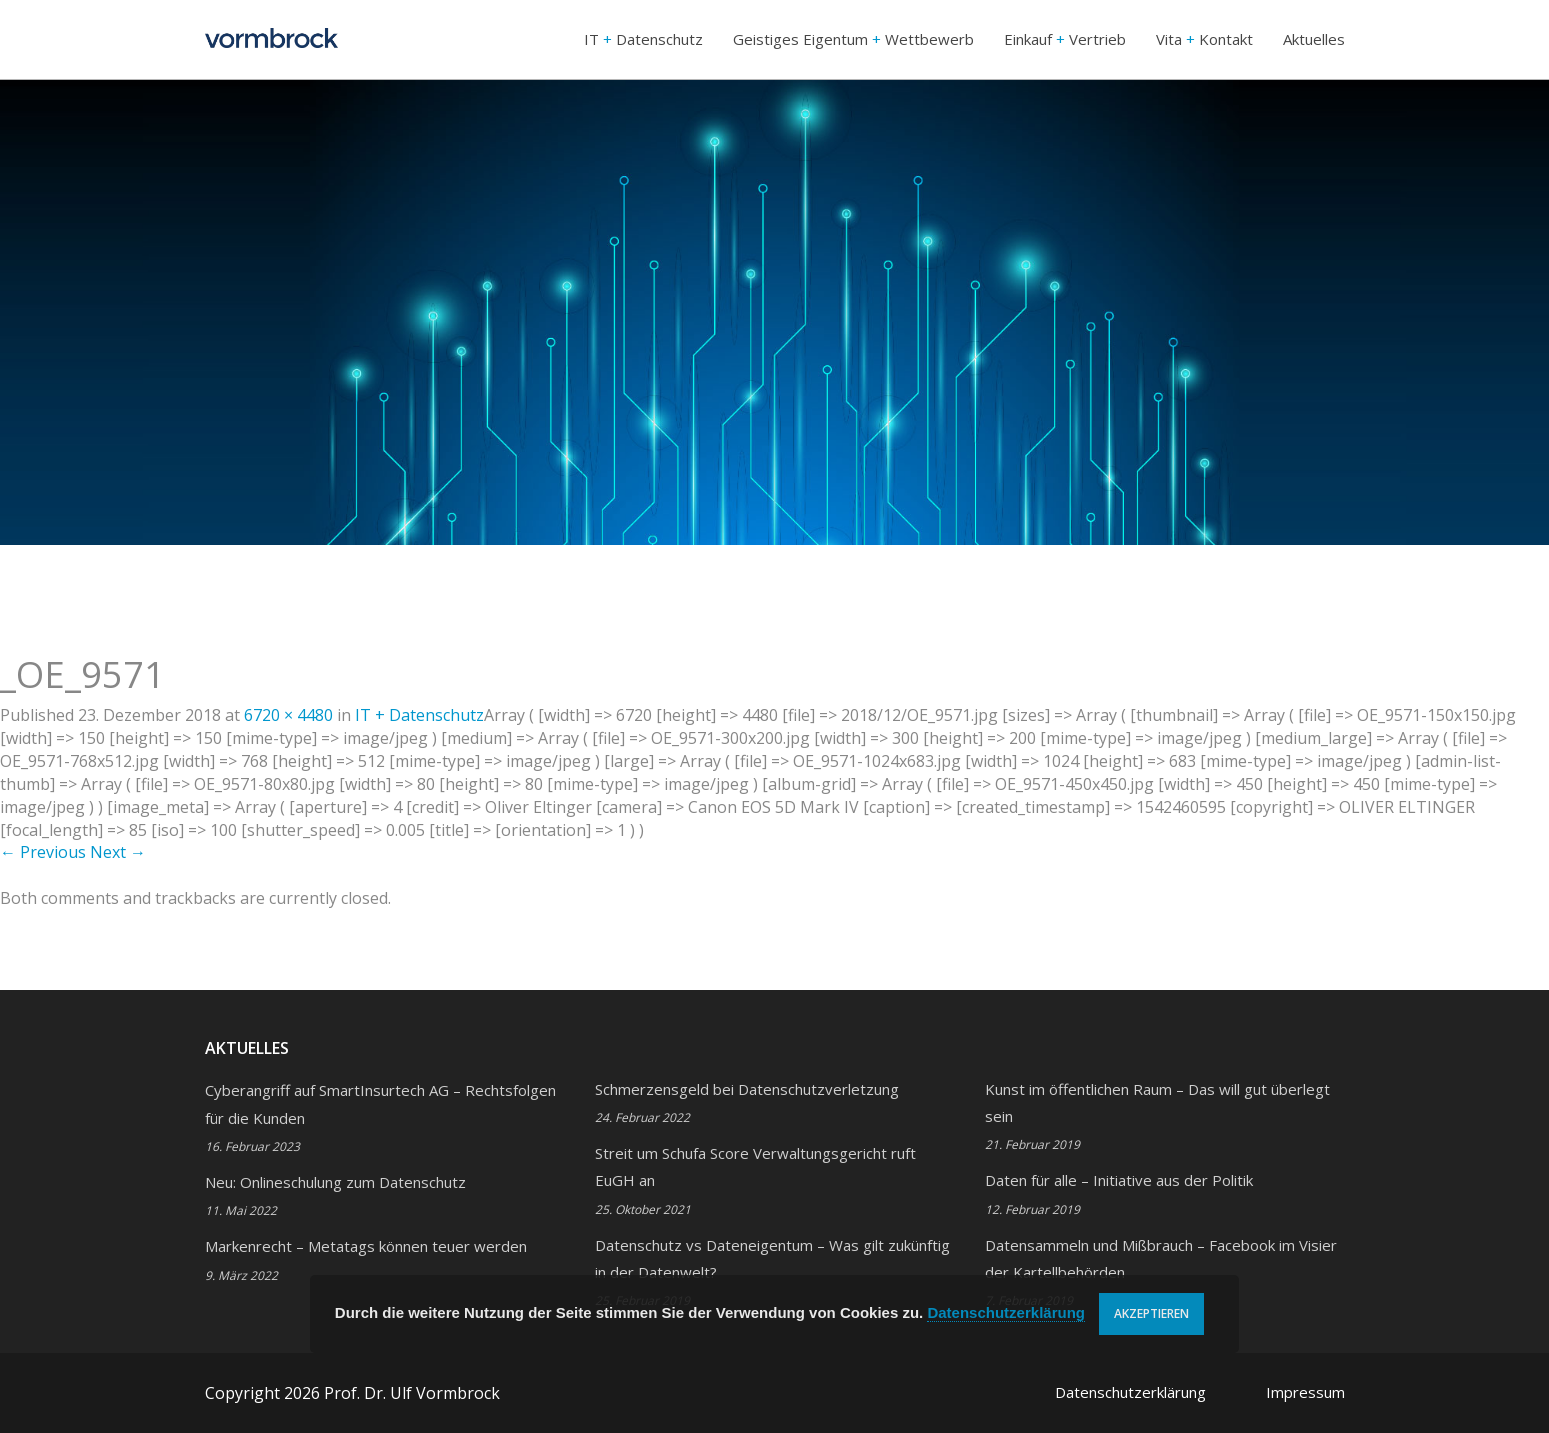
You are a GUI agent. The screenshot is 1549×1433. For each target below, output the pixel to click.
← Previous (43, 852)
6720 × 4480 (288, 715)
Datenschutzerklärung (1130, 1392)
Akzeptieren (1151, 1313)
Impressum (1305, 1392)
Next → (118, 852)
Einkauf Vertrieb (1065, 39)
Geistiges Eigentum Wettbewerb (853, 39)
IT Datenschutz (643, 39)
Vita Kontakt (1204, 39)
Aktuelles (1314, 39)
